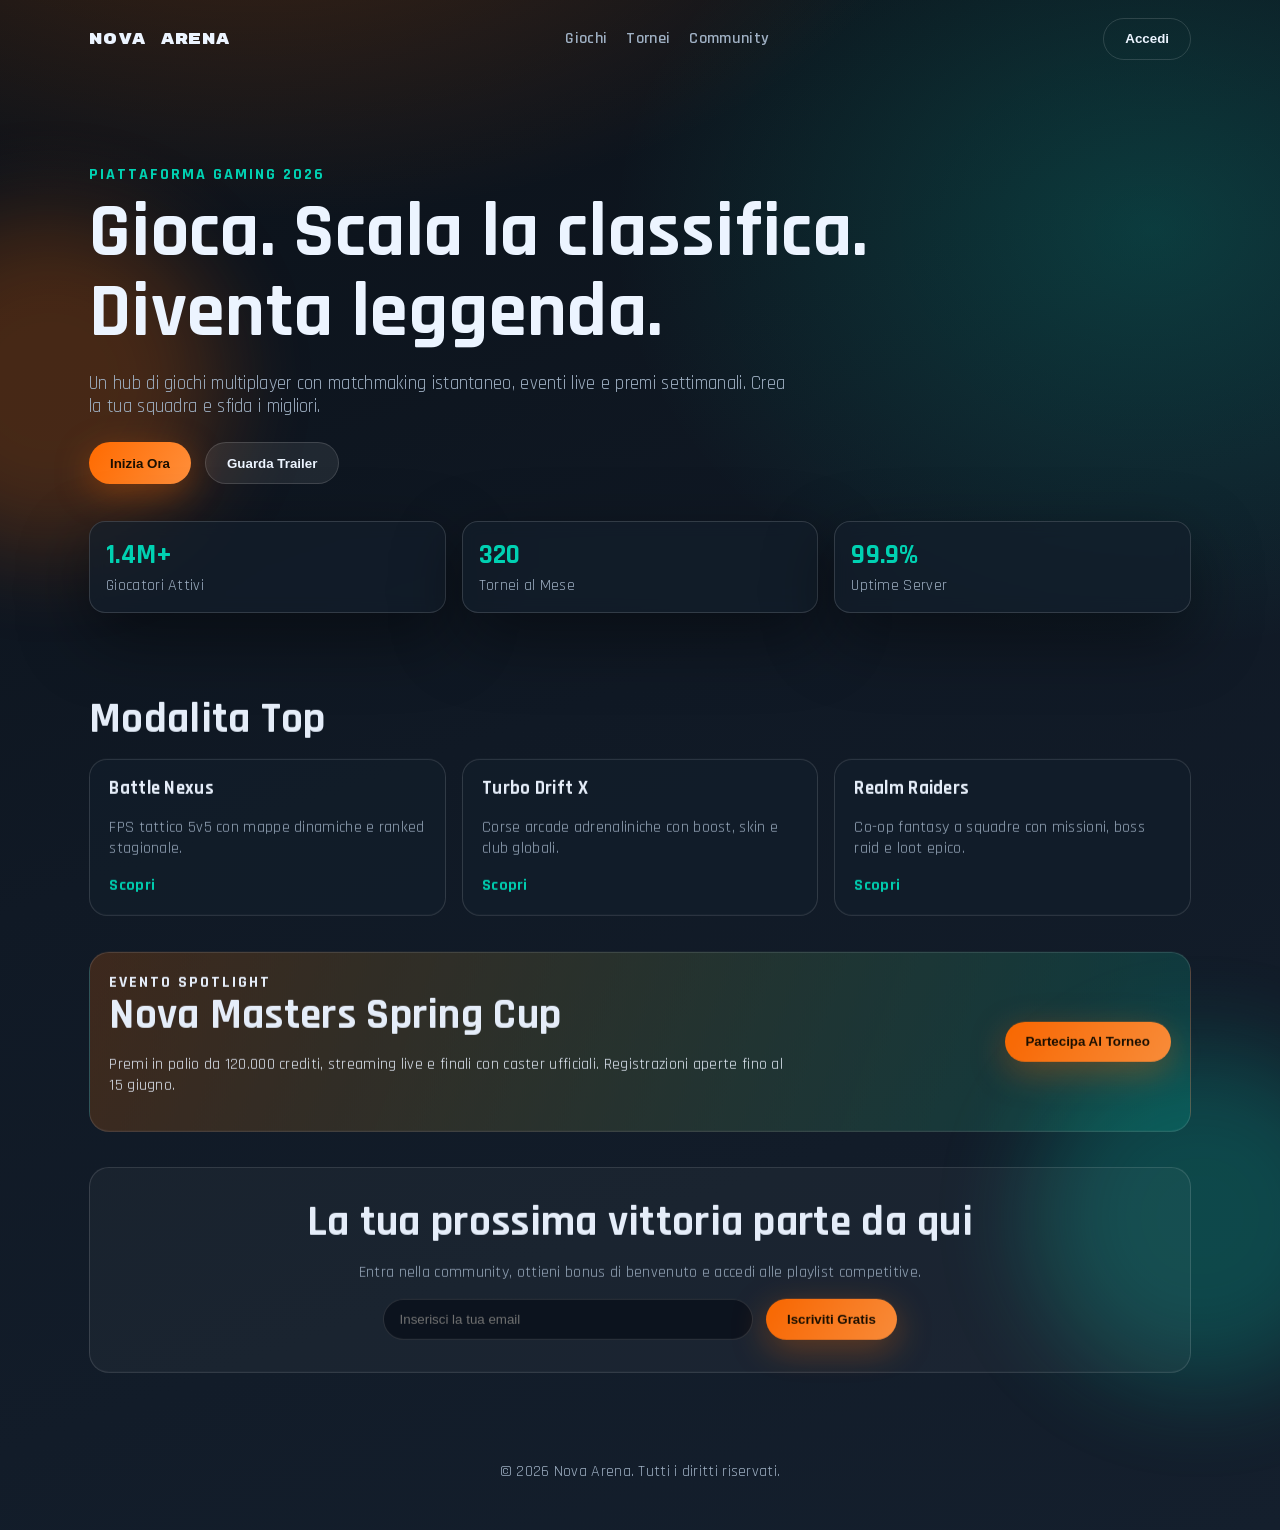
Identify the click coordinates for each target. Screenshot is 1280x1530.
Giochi (586, 38)
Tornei (648, 38)
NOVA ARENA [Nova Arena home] (159, 39)
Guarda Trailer (272, 463)
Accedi (1147, 38)
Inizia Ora (140, 463)
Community (728, 38)
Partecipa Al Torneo (1087, 1048)
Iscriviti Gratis (831, 1326)
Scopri (132, 892)
